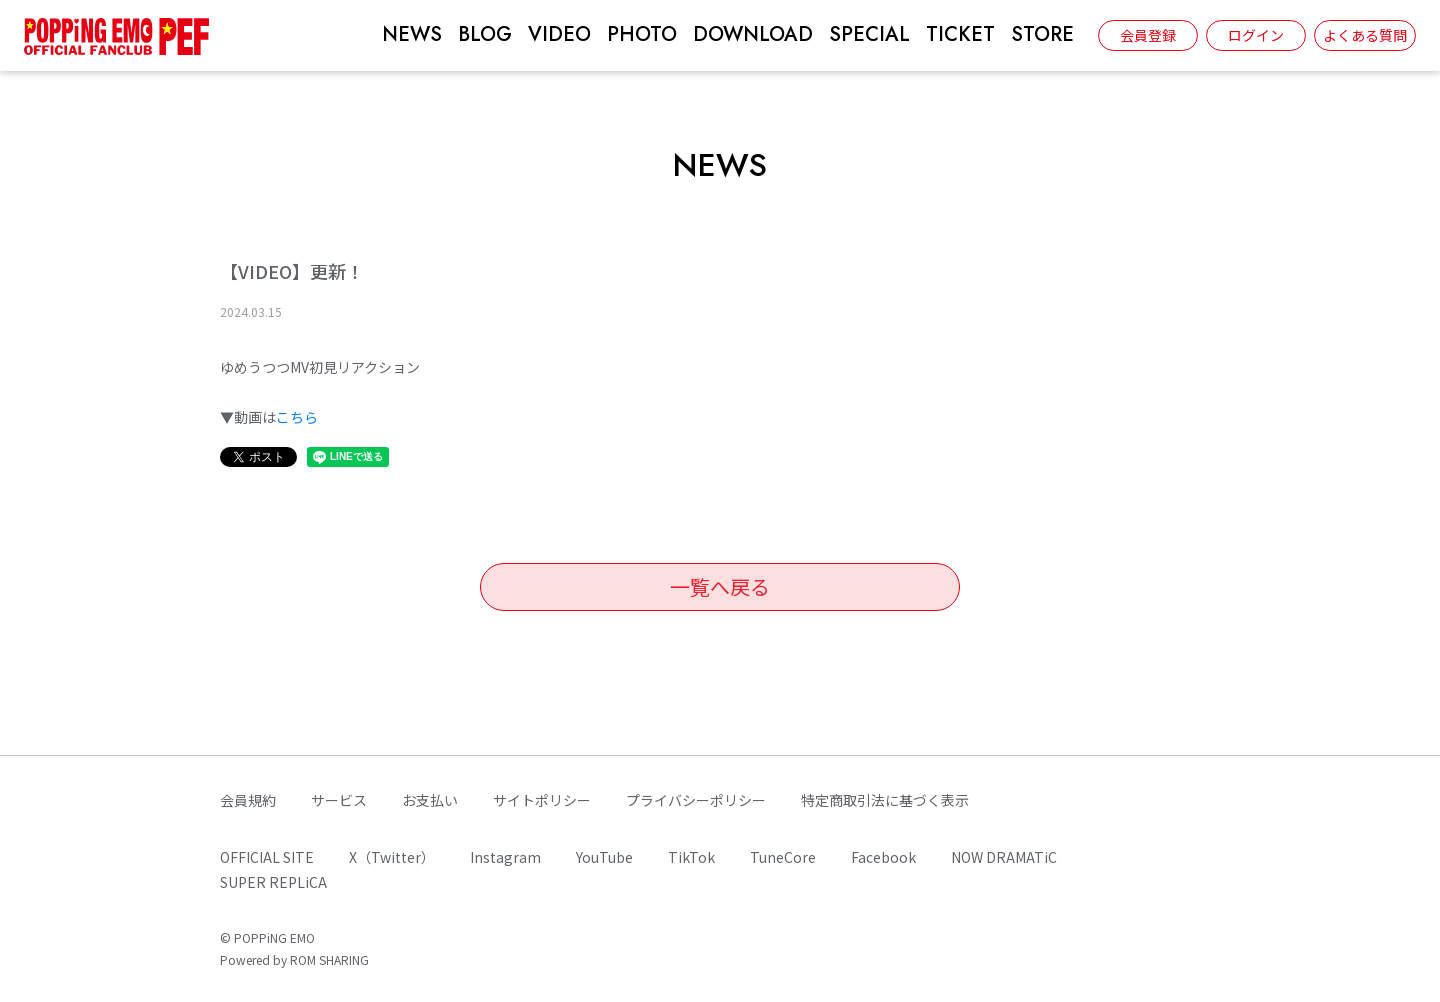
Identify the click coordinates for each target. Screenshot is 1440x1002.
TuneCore (783, 857)
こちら (297, 417)
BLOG (485, 34)
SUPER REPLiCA (273, 882)
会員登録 (1148, 35)
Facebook (883, 857)
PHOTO (642, 34)
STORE (1042, 34)
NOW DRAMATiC (1004, 857)
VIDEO (559, 34)
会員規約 (248, 800)
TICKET (960, 34)
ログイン (1256, 35)
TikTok (691, 857)
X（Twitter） (392, 857)
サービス (339, 800)
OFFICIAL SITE (267, 857)
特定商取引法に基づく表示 (885, 800)
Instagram (505, 857)
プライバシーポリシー (696, 800)
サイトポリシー (542, 800)
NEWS (412, 34)
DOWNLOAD (753, 34)
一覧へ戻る (720, 586)
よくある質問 (1365, 35)
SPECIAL (869, 34)
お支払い (430, 800)
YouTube (604, 857)
